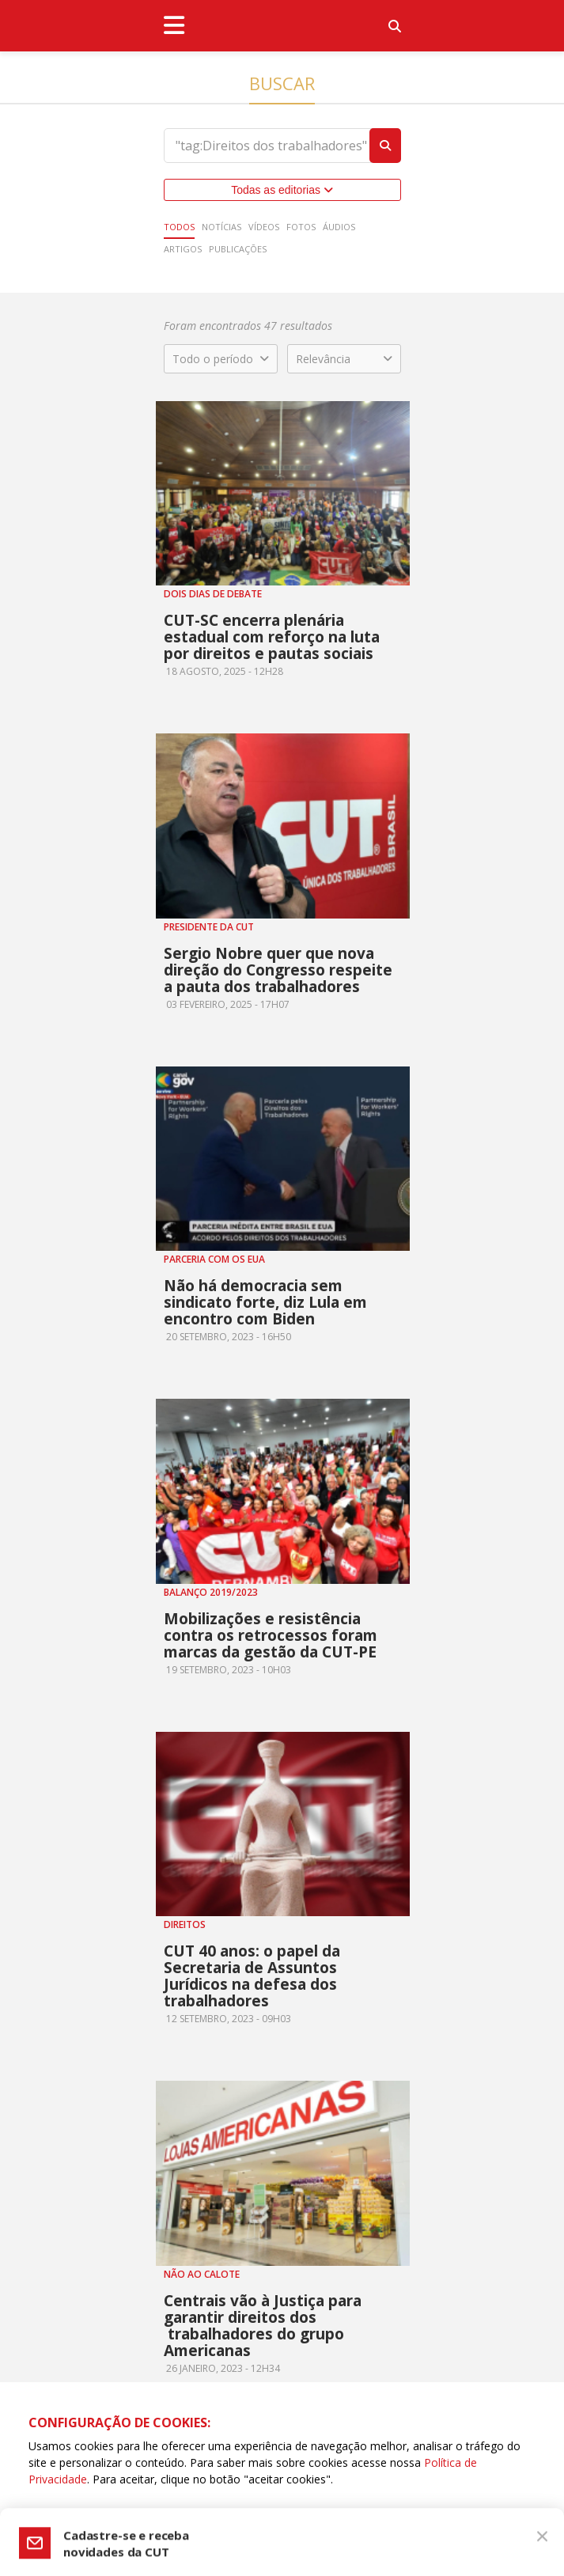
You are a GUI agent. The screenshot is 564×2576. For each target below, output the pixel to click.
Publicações (238, 249)
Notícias (221, 227)
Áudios (339, 227)
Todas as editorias (282, 190)
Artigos (183, 249)
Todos (179, 227)
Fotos (301, 227)
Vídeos (263, 227)
